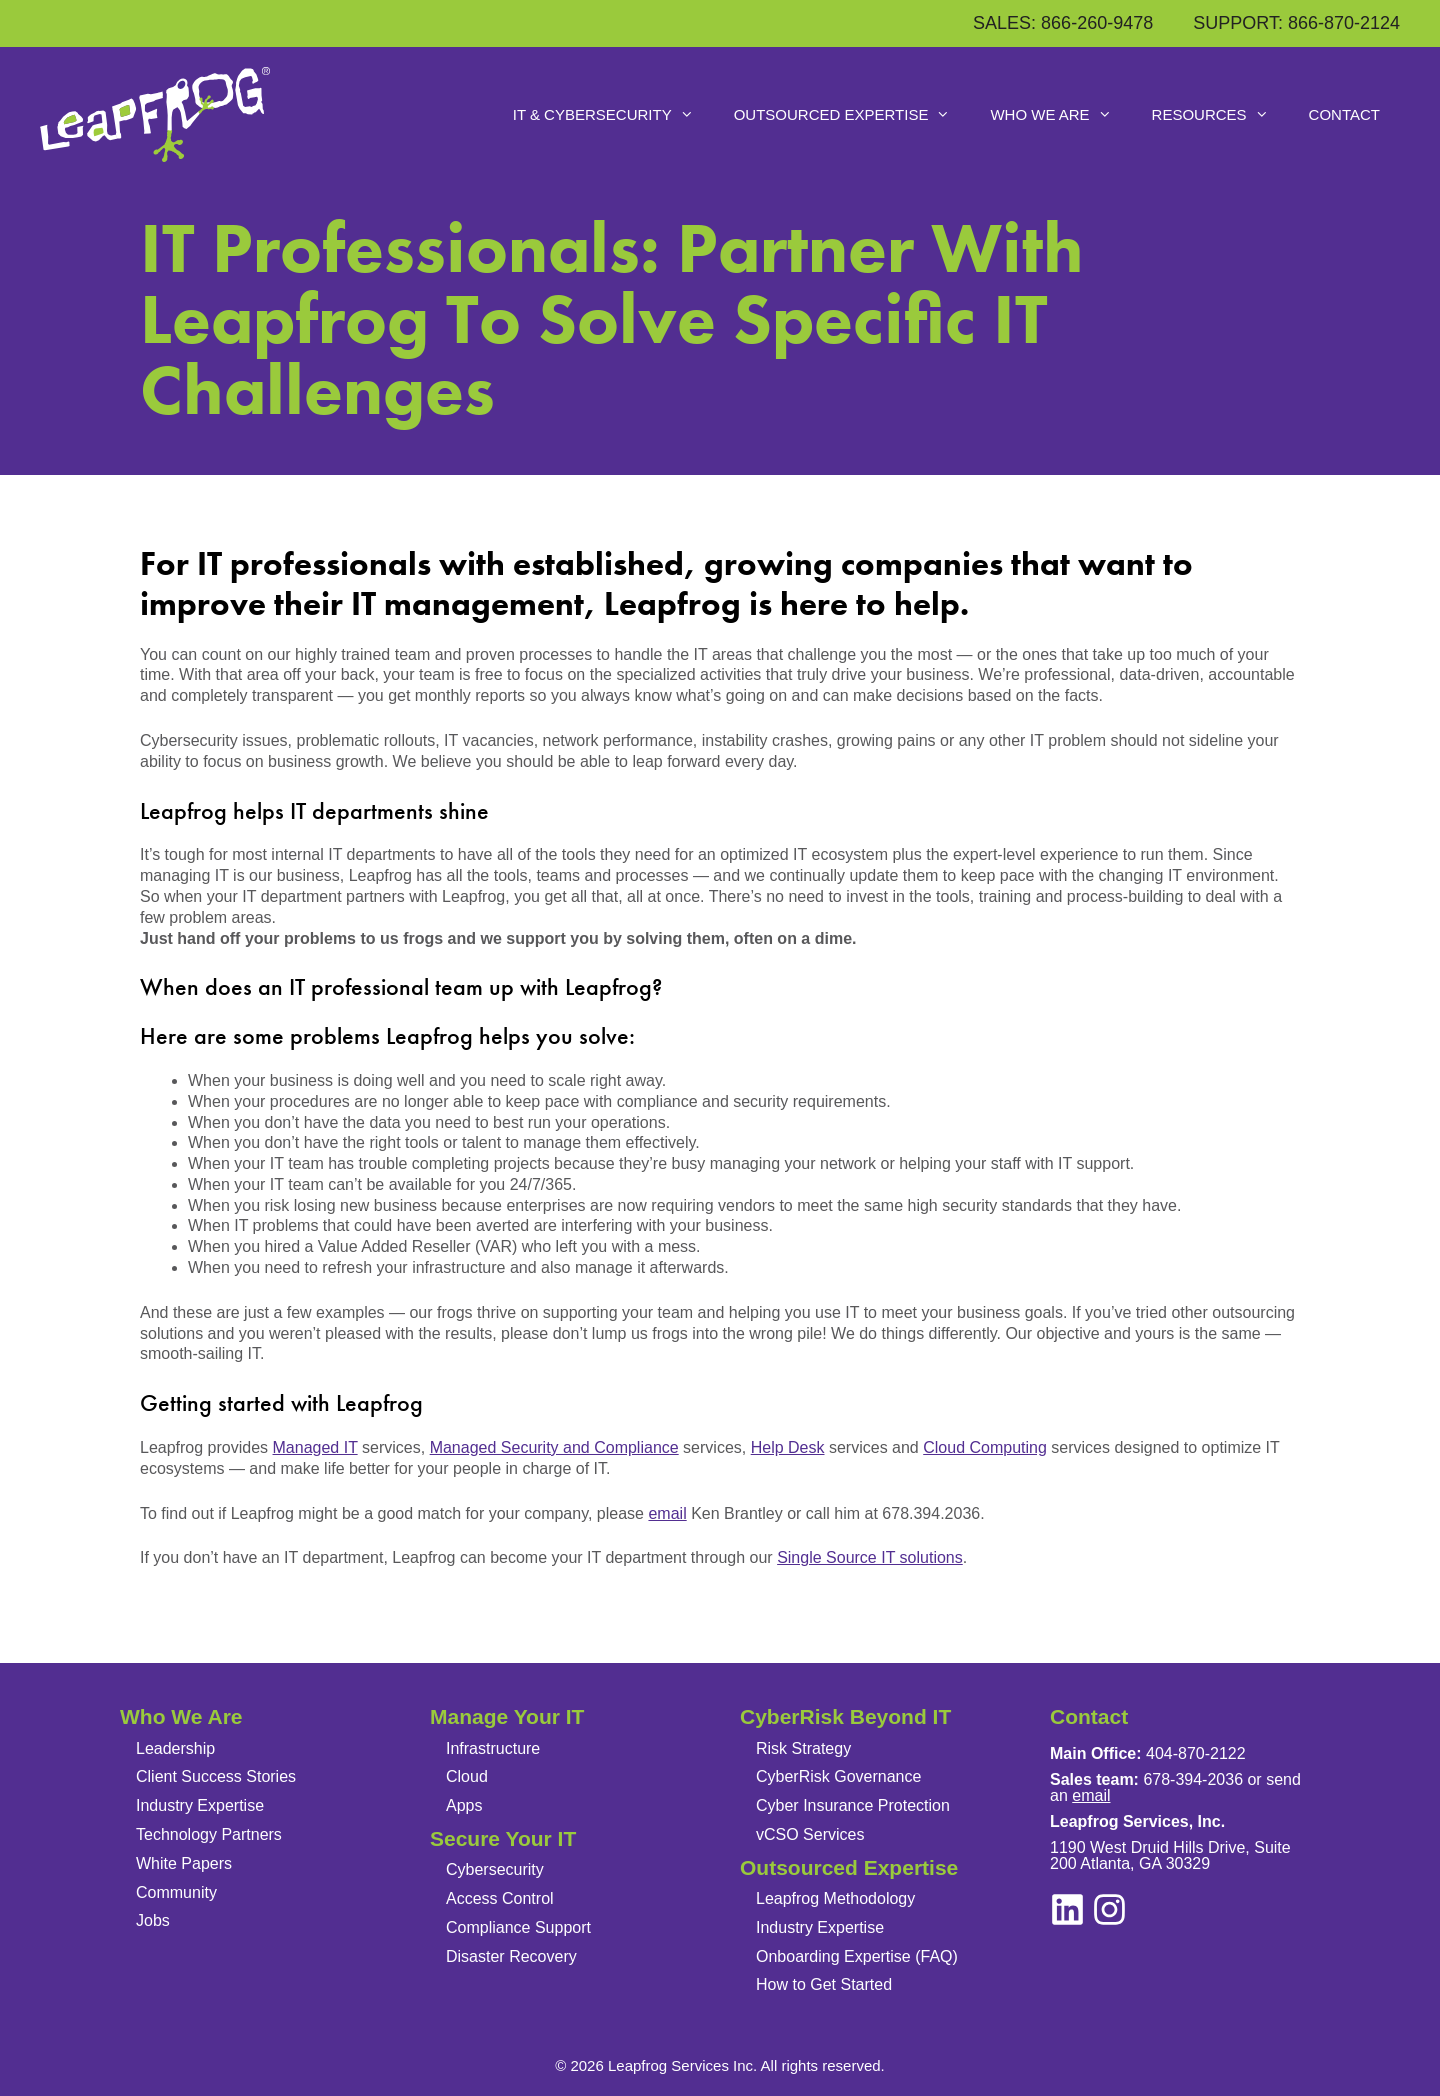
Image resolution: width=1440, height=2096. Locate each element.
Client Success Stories (216, 1776)
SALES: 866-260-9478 (1063, 23)
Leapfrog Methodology (835, 1898)
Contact (1344, 114)
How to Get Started (824, 1984)
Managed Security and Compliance (554, 1447)
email (667, 1513)
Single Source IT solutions (870, 1557)
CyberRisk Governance (838, 1776)
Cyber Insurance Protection (853, 1805)
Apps (464, 1805)
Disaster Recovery (511, 1956)
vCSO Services (810, 1834)
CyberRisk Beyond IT (845, 1716)
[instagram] (1067, 1909)
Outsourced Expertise (852, 115)
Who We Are (1060, 115)
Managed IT (315, 1447)
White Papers (184, 1863)
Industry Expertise (200, 1805)
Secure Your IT (503, 1838)
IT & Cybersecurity (613, 115)
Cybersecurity (495, 1869)
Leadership (175, 1748)
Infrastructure (493, 1748)
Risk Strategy (803, 1748)
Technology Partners (209, 1834)
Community (176, 1892)
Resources (1220, 115)
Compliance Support (518, 1927)
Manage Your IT (507, 1716)
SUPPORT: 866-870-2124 (1296, 23)
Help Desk (788, 1447)
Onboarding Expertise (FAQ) (857, 1956)
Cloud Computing (985, 1447)
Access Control (500, 1898)
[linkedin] (1109, 1909)
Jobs (153, 1920)
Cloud (467, 1776)
